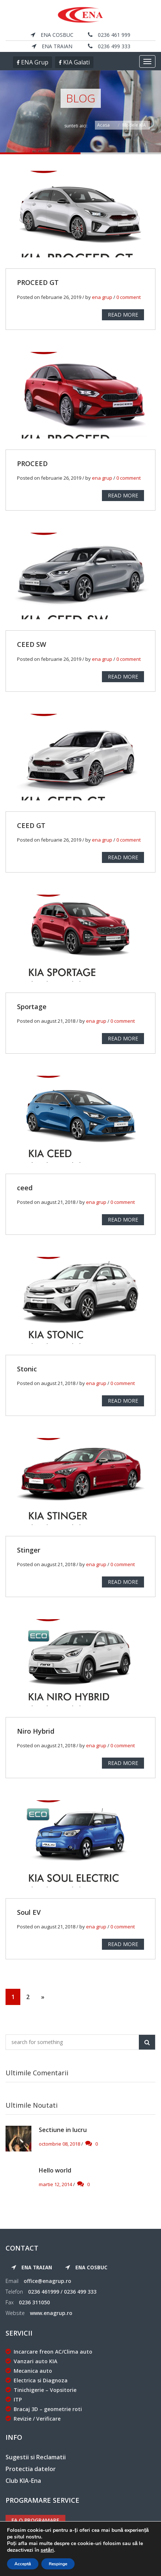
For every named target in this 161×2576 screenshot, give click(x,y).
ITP (14, 2399)
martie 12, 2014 (55, 2184)
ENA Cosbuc (52, 34)
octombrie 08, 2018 (59, 2143)
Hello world (55, 2170)
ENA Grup (34, 62)
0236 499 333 (109, 46)
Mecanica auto (29, 2370)
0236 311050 (34, 2302)
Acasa (103, 125)
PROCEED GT (38, 282)
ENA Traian (52, 46)
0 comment (128, 297)
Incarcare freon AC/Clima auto (49, 2351)
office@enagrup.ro (47, 2280)
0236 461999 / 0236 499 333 (62, 2291)
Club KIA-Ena (23, 2481)
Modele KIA (134, 125)
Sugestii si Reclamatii (36, 2457)
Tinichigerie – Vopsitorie (41, 2389)
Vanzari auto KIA (31, 2361)
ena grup (102, 297)
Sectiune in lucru (63, 2130)
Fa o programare (35, 2520)
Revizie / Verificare (33, 2418)
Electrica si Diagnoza (37, 2380)
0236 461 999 (109, 34)
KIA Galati (76, 62)
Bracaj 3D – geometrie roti (44, 2409)
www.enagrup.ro (51, 2312)
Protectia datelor (31, 2469)
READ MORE (123, 314)
